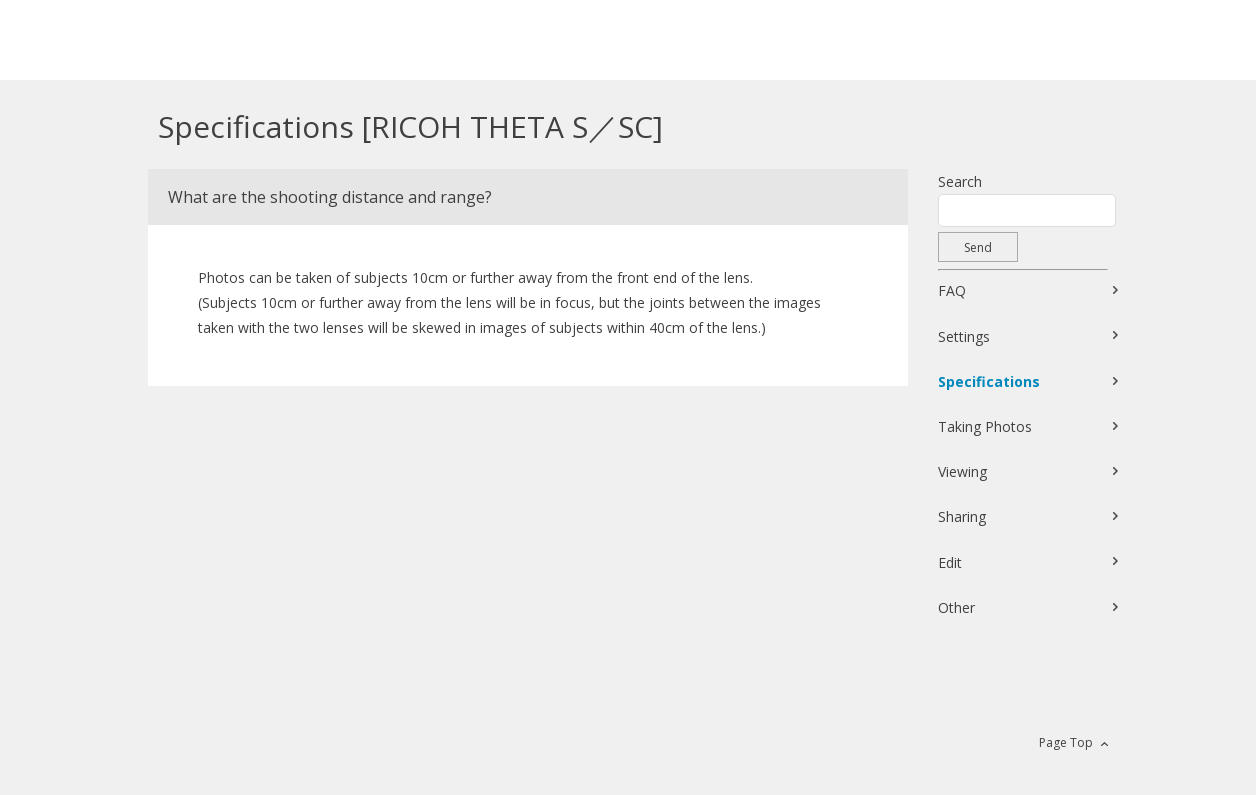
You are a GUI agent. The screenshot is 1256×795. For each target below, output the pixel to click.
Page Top (1066, 742)
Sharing (962, 516)
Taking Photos (985, 426)
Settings (964, 336)
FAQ (952, 290)
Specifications (989, 381)
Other (956, 607)
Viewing (962, 471)
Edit (950, 562)
